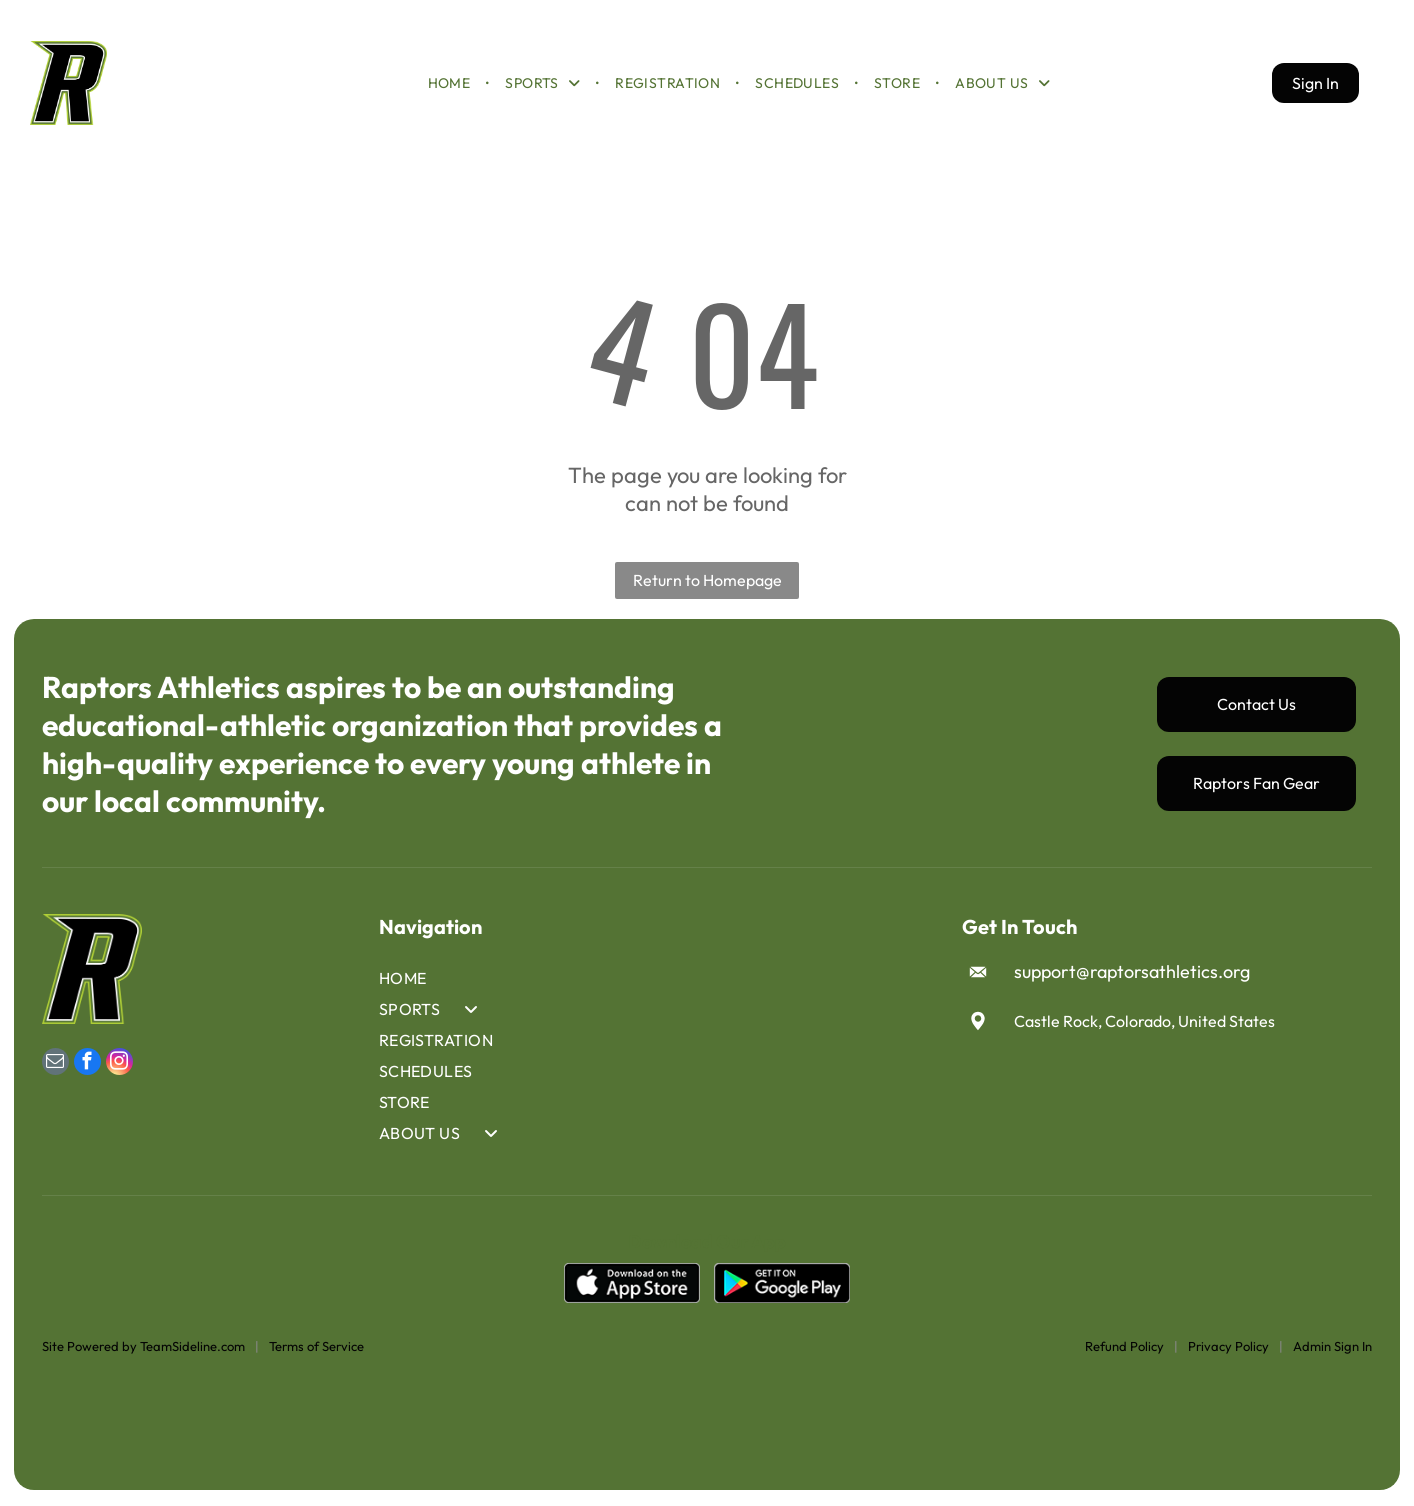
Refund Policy (1124, 1348)
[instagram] (119, 1066)
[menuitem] (451, 84)
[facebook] (87, 1066)
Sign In (1315, 84)
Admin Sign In (1332, 1348)
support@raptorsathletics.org (1132, 974)
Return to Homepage (707, 582)
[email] (55, 1066)
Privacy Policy (1228, 1348)
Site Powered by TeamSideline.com (143, 1348)
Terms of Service (316, 1348)
